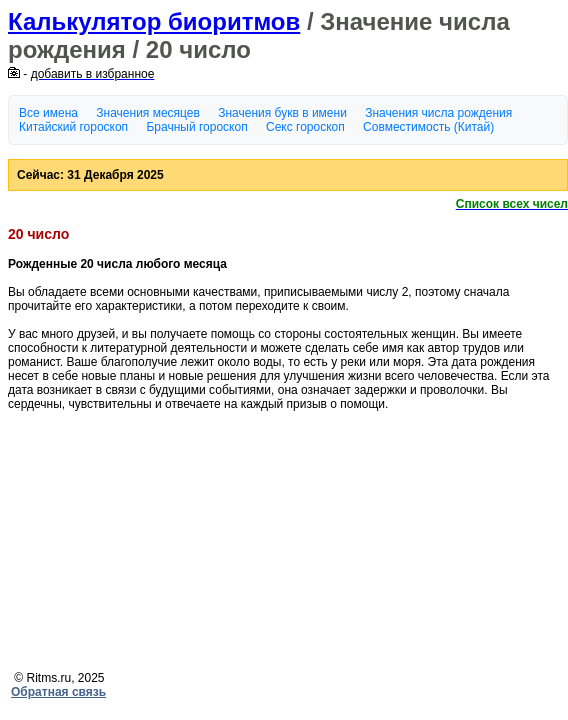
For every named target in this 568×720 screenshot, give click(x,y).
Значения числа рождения (438, 113)
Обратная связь (58, 692)
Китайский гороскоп (73, 127)
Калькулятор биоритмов (154, 21)
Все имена (48, 113)
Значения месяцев (148, 113)
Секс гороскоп (305, 127)
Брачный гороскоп (196, 127)
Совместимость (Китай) (428, 127)
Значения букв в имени (282, 113)
